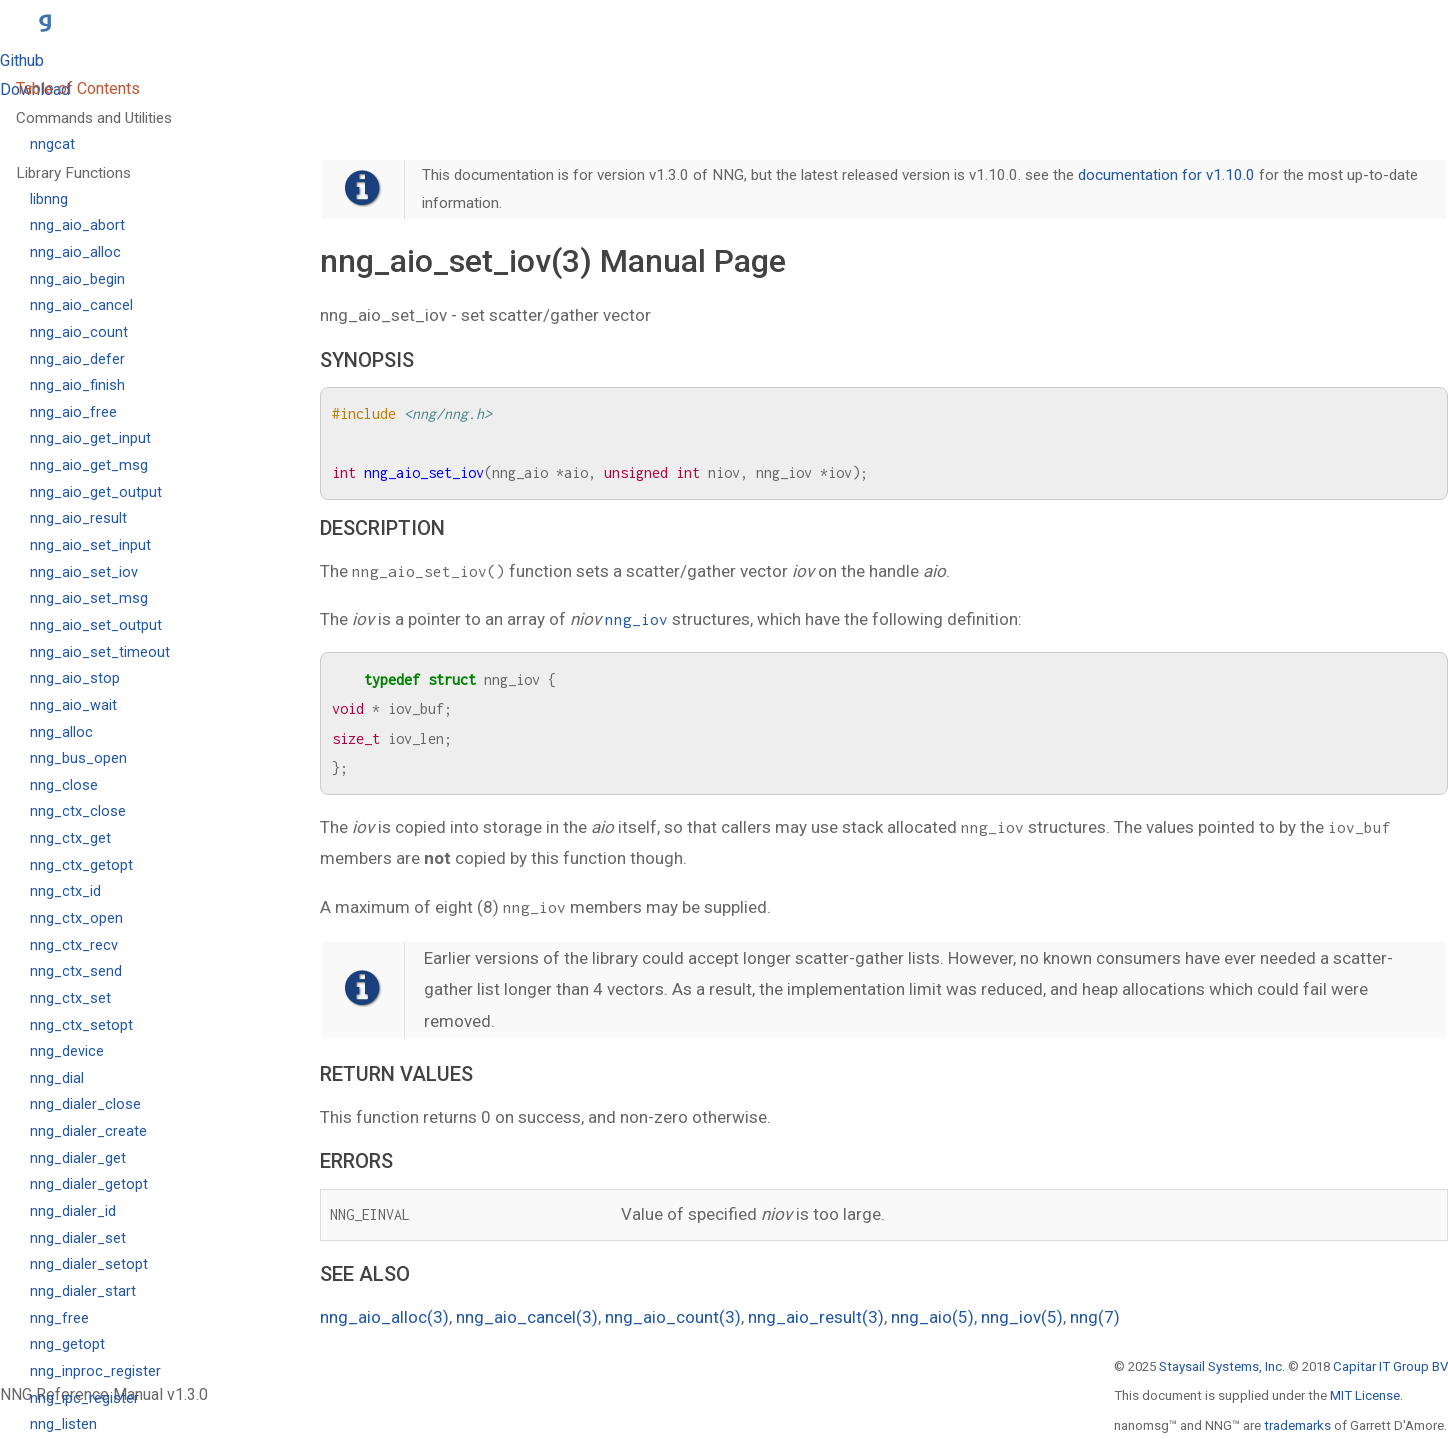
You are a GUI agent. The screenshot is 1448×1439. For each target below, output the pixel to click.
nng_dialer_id (73, 1211)
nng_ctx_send (76, 971)
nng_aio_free (73, 412)
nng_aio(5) (932, 1317)
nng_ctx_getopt (81, 865)
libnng (49, 199)
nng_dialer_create (88, 1131)
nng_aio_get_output (96, 492)
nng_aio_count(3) (673, 1317)
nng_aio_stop (75, 678)
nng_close (64, 785)
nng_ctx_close (78, 811)
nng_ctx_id (65, 891)
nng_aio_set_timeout (100, 652)
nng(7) (1095, 1317)
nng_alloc (61, 732)
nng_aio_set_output (96, 625)
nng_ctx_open (76, 918)
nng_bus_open (78, 758)
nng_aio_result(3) (816, 1317)
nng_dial (57, 1078)
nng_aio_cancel (81, 305)
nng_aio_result (78, 518)
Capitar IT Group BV (1390, 1366)
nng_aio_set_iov (84, 572)
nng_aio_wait (73, 705)
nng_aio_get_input (90, 438)
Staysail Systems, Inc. (1222, 1366)
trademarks (1297, 1425)
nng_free (59, 1318)
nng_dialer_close (85, 1104)
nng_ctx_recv (74, 945)
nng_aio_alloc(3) (384, 1317)
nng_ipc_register (84, 1398)
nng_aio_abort (77, 225)
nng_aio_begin (77, 279)
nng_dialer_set (78, 1238)
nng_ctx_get (70, 838)
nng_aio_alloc (75, 252)
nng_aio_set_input (90, 545)
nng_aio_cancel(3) (527, 1317)
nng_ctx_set (70, 998)
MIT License (1365, 1395)
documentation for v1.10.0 (1166, 175)
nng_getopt (67, 1344)
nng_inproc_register (95, 1371)
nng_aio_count (79, 332)
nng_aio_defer (77, 359)
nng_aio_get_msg (89, 465)
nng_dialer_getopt (89, 1184)
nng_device (67, 1051)
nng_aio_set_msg (89, 598)
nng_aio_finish (77, 385)
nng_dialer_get (78, 1158)
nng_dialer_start (83, 1291)
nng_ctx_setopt (81, 1025)
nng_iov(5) (1022, 1317)
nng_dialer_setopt (89, 1264)
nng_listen (63, 1424)
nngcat (52, 144)
